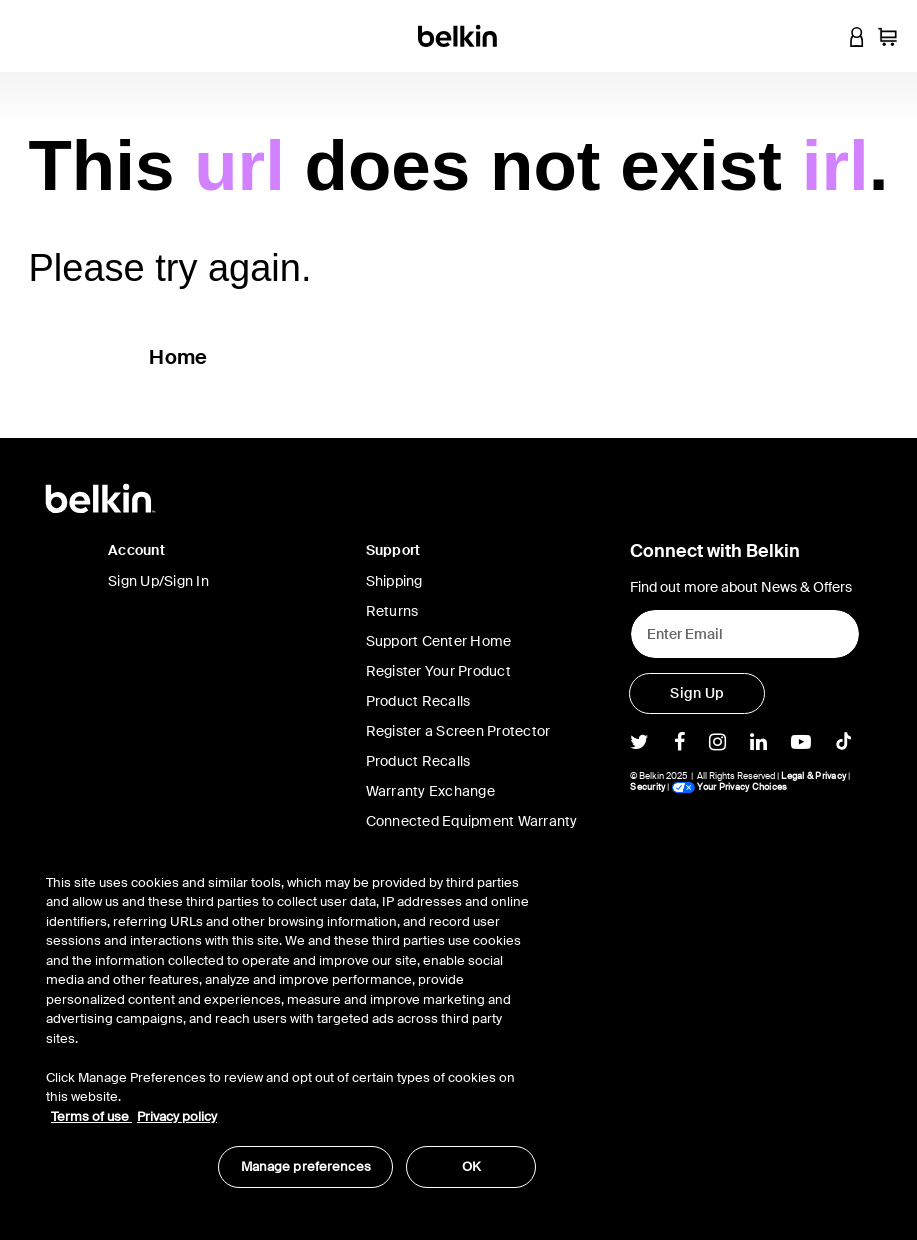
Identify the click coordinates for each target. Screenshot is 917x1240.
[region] (291, 1020)
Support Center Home (439, 641)
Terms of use (91, 1116)
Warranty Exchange (430, 791)
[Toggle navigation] (31, 36)
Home (178, 357)
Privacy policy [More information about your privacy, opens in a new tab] (177, 1116)
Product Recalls (418, 701)
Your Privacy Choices (729, 787)
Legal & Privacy (813, 776)
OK (471, 1166)
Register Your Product (438, 671)
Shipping (394, 581)
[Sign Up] (697, 693)
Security (647, 787)
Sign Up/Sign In (158, 581)
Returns (392, 611)
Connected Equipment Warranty (472, 821)
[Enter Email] (745, 634)
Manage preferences (306, 1166)
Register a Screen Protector (458, 731)
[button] (819, 36)
